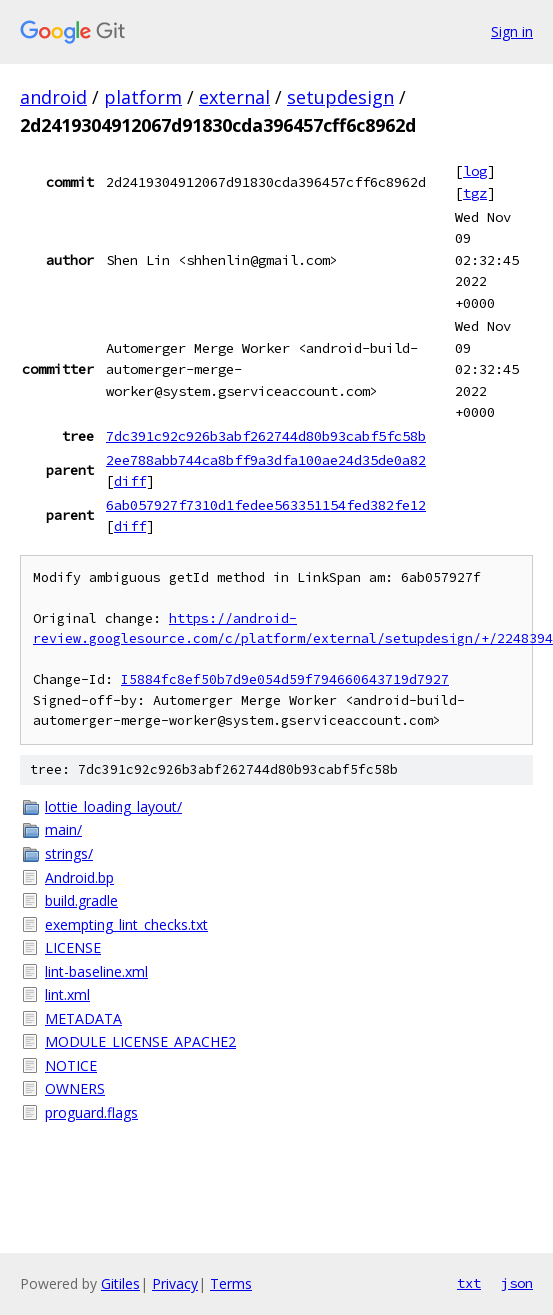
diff (130, 481)
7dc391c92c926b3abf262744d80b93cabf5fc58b (266, 436)
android (53, 97)
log (475, 171)
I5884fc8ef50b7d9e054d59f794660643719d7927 (285, 679)
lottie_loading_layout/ (113, 806)
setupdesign (340, 97)
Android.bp (79, 877)
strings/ (69, 853)
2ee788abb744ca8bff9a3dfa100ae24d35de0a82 (266, 460)
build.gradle (81, 900)
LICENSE (73, 947)
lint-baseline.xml (96, 971)
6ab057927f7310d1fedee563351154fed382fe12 (266, 505)
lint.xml (67, 994)
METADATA (83, 1018)
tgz (475, 193)
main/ (63, 829)
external (234, 97)
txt (469, 1283)
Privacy (175, 1283)
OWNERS (75, 1088)
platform (143, 97)
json (517, 1283)
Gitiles (120, 1283)
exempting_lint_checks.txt (126, 924)
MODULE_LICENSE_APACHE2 (140, 1041)
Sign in (512, 31)
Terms (231, 1283)
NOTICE (71, 1065)
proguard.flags (91, 1112)
